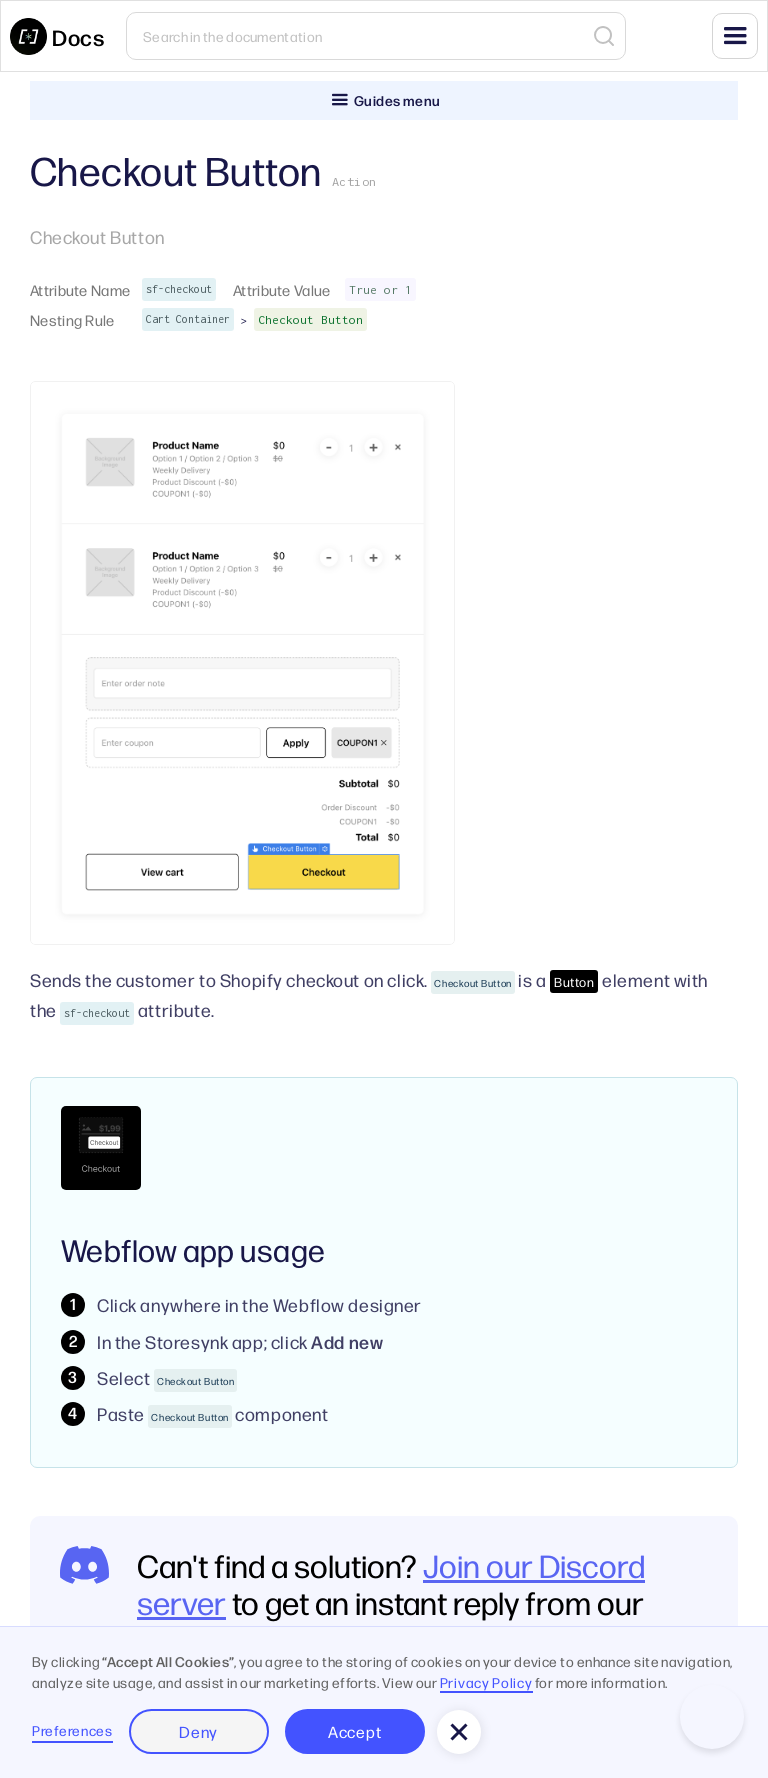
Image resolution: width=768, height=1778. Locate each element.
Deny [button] (198, 1731)
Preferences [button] (72, 1730)
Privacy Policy (486, 1682)
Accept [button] (354, 1731)
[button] (735, 36)
